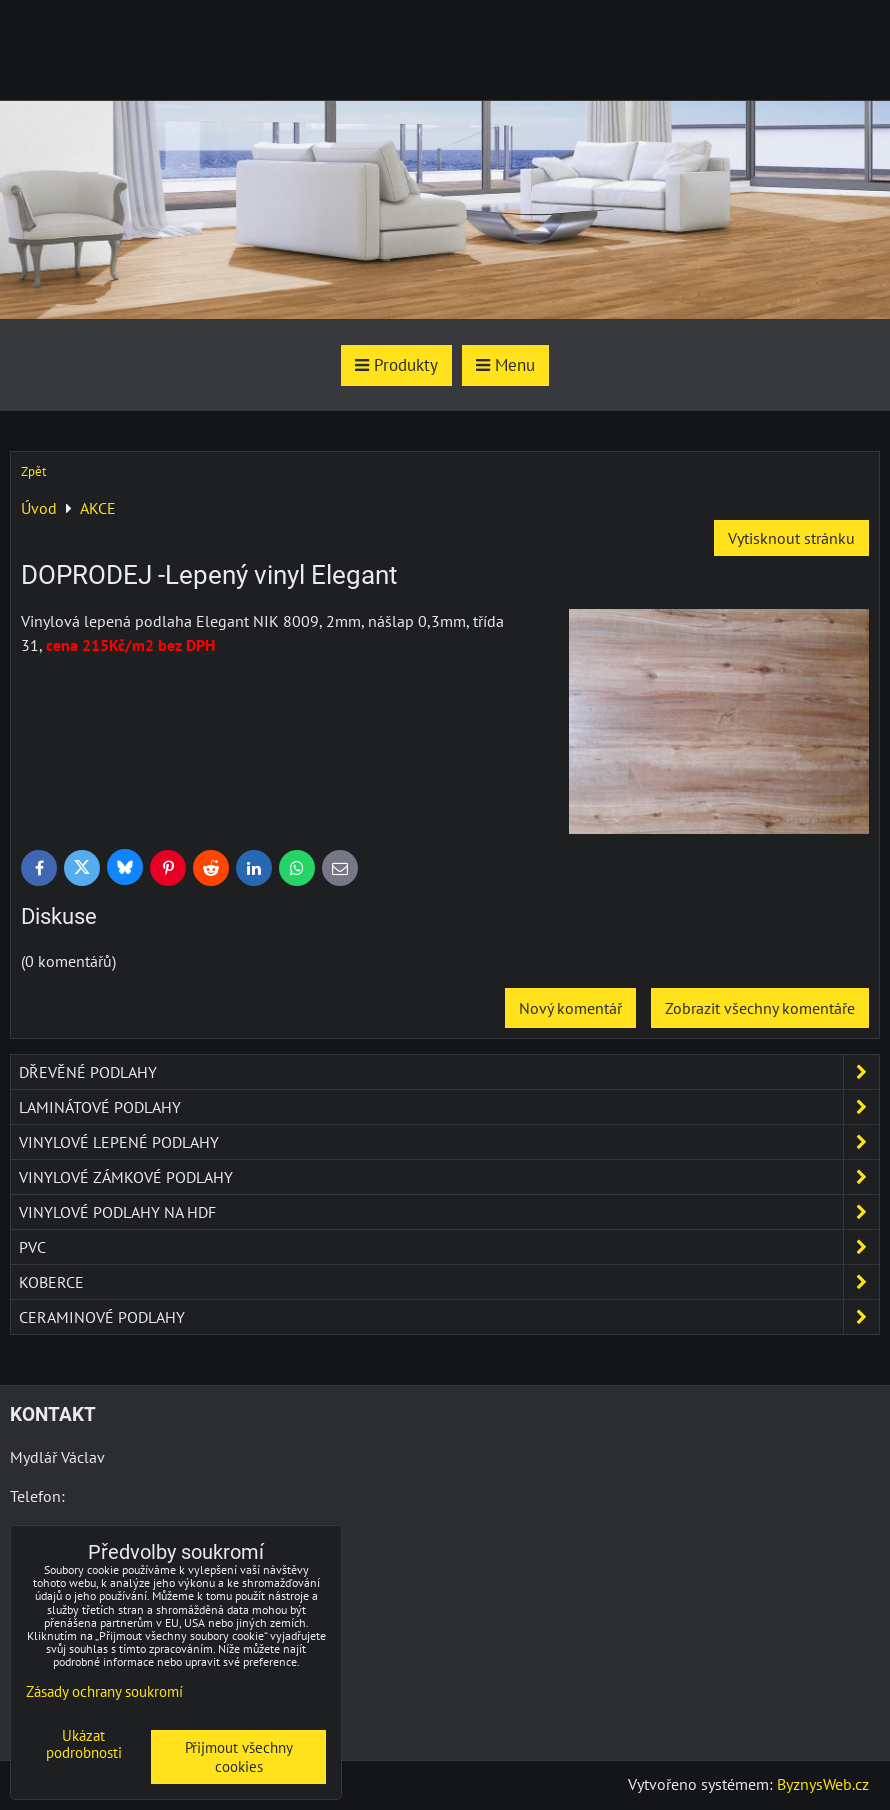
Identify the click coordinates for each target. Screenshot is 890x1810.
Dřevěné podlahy (449, 1072)
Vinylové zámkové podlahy (449, 1177)
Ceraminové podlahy (449, 1317)
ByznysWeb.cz (823, 1784)
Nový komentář (570, 1008)
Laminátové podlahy (449, 1107)
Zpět (33, 471)
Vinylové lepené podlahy (449, 1142)
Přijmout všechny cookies (239, 1757)
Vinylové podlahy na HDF (449, 1212)
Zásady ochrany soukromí (104, 1691)
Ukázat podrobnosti (84, 1744)
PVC (449, 1247)
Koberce (449, 1282)
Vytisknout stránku (791, 538)
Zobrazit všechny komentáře (760, 1008)
